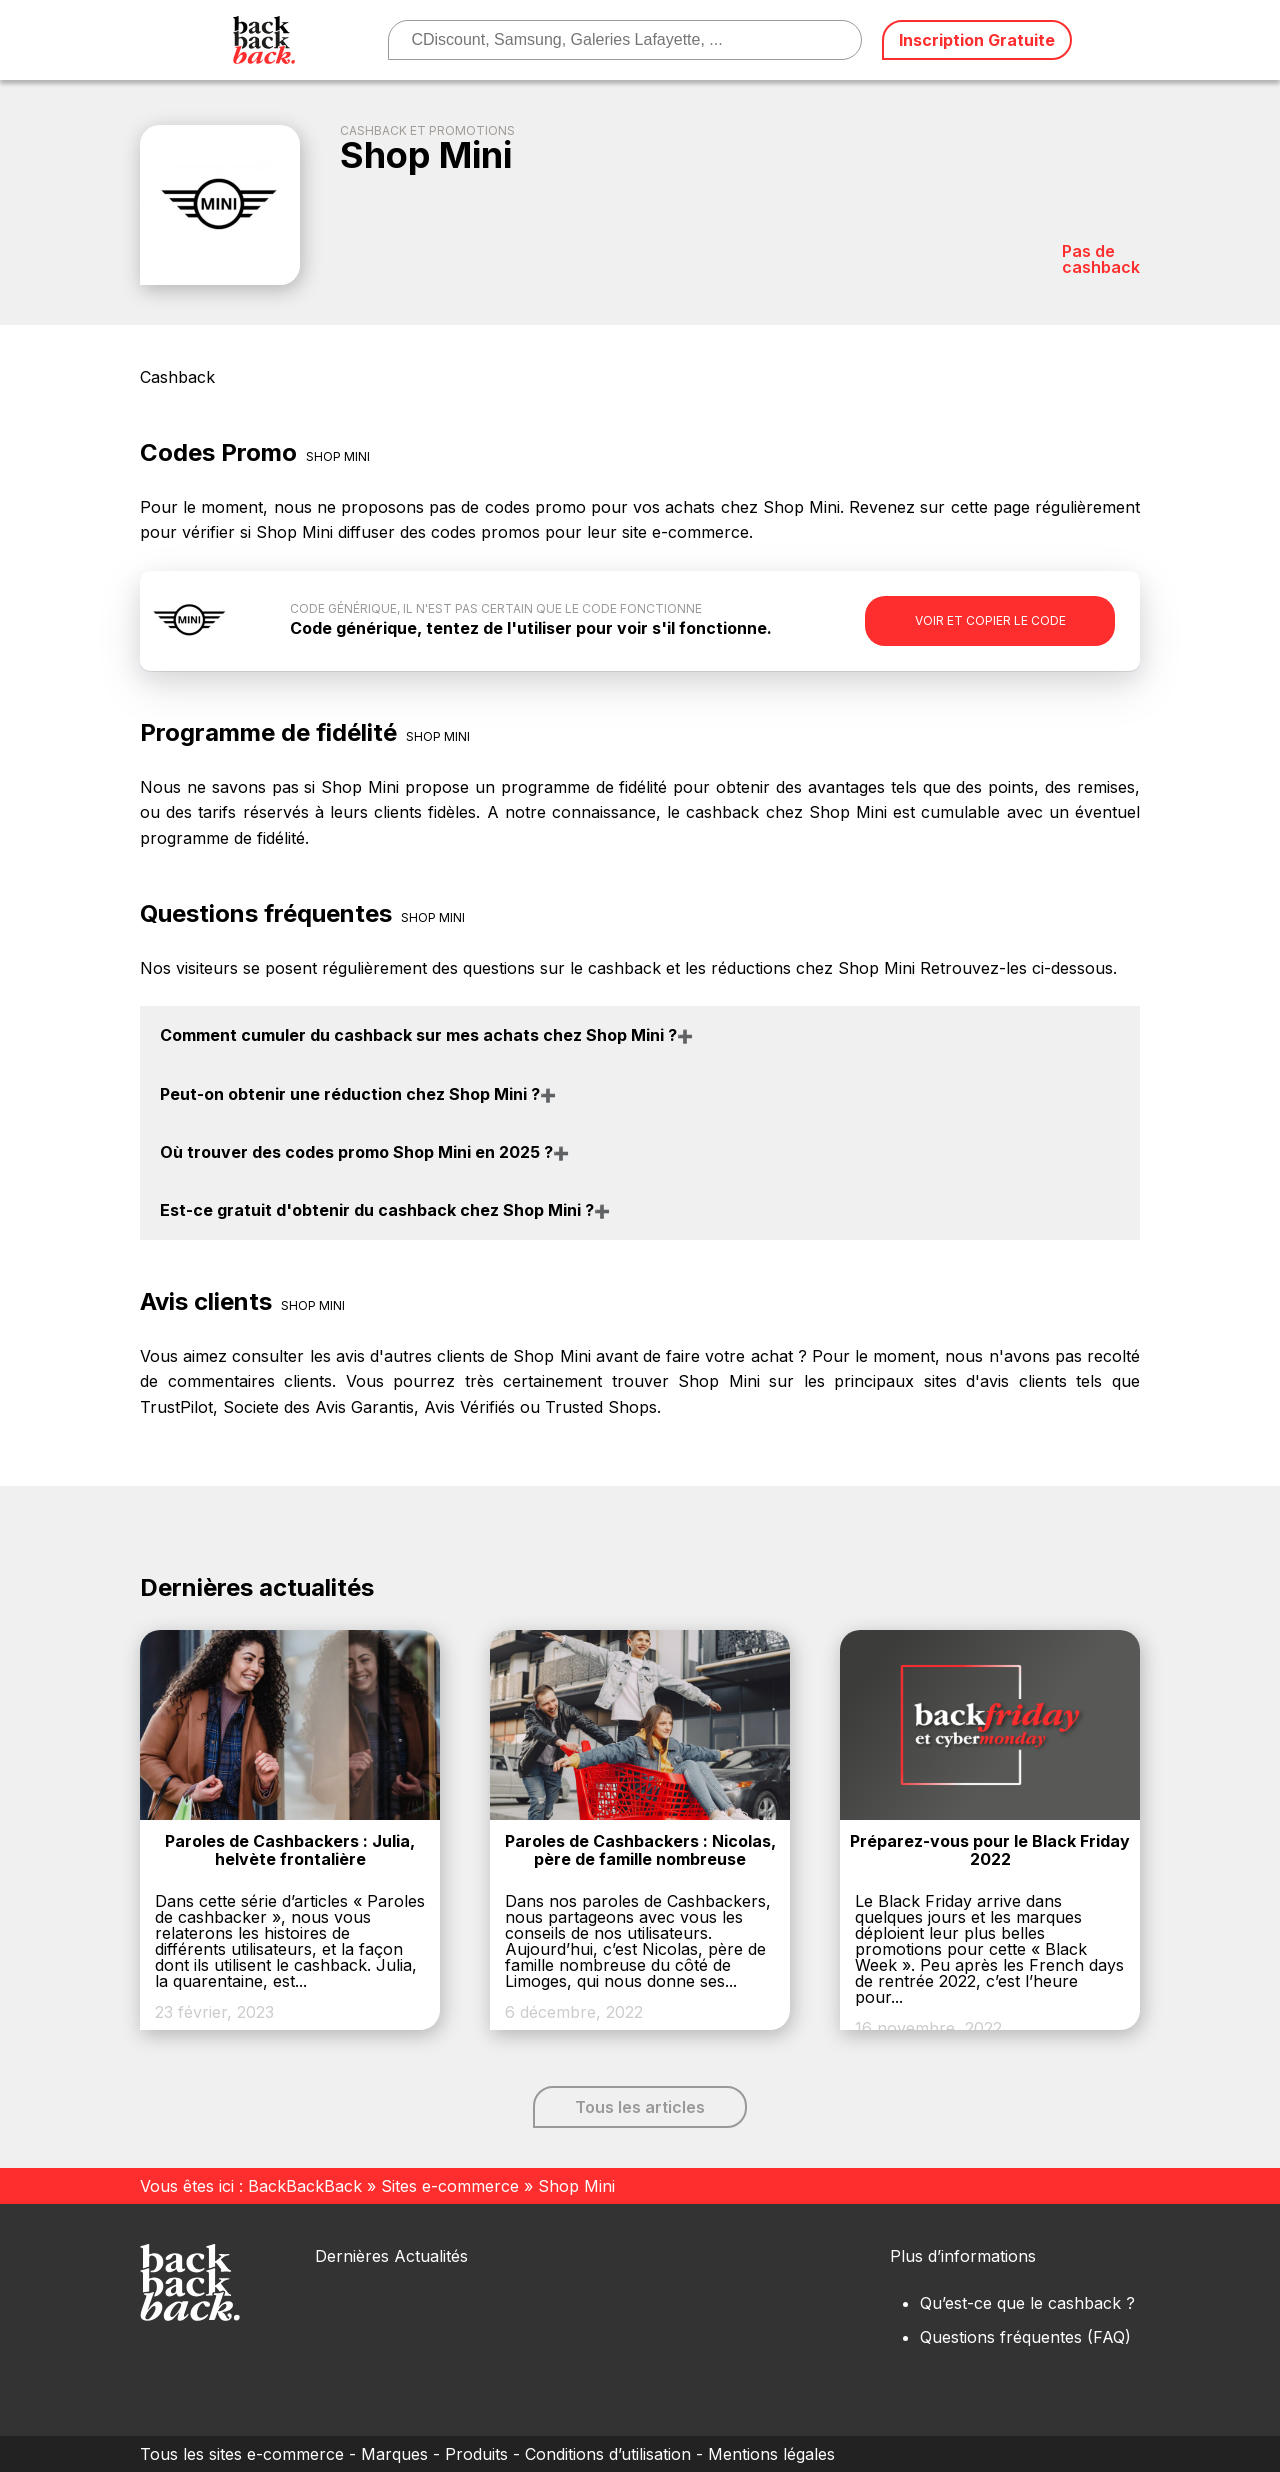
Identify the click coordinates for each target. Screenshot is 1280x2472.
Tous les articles (640, 2107)
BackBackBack (305, 2186)
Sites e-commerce (450, 2186)
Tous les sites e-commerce (242, 2454)
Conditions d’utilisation (608, 2454)
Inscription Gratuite (977, 40)
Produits (476, 2454)
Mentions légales (771, 2454)
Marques (394, 2454)
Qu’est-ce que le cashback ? (1027, 2303)
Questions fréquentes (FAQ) (1025, 2337)
